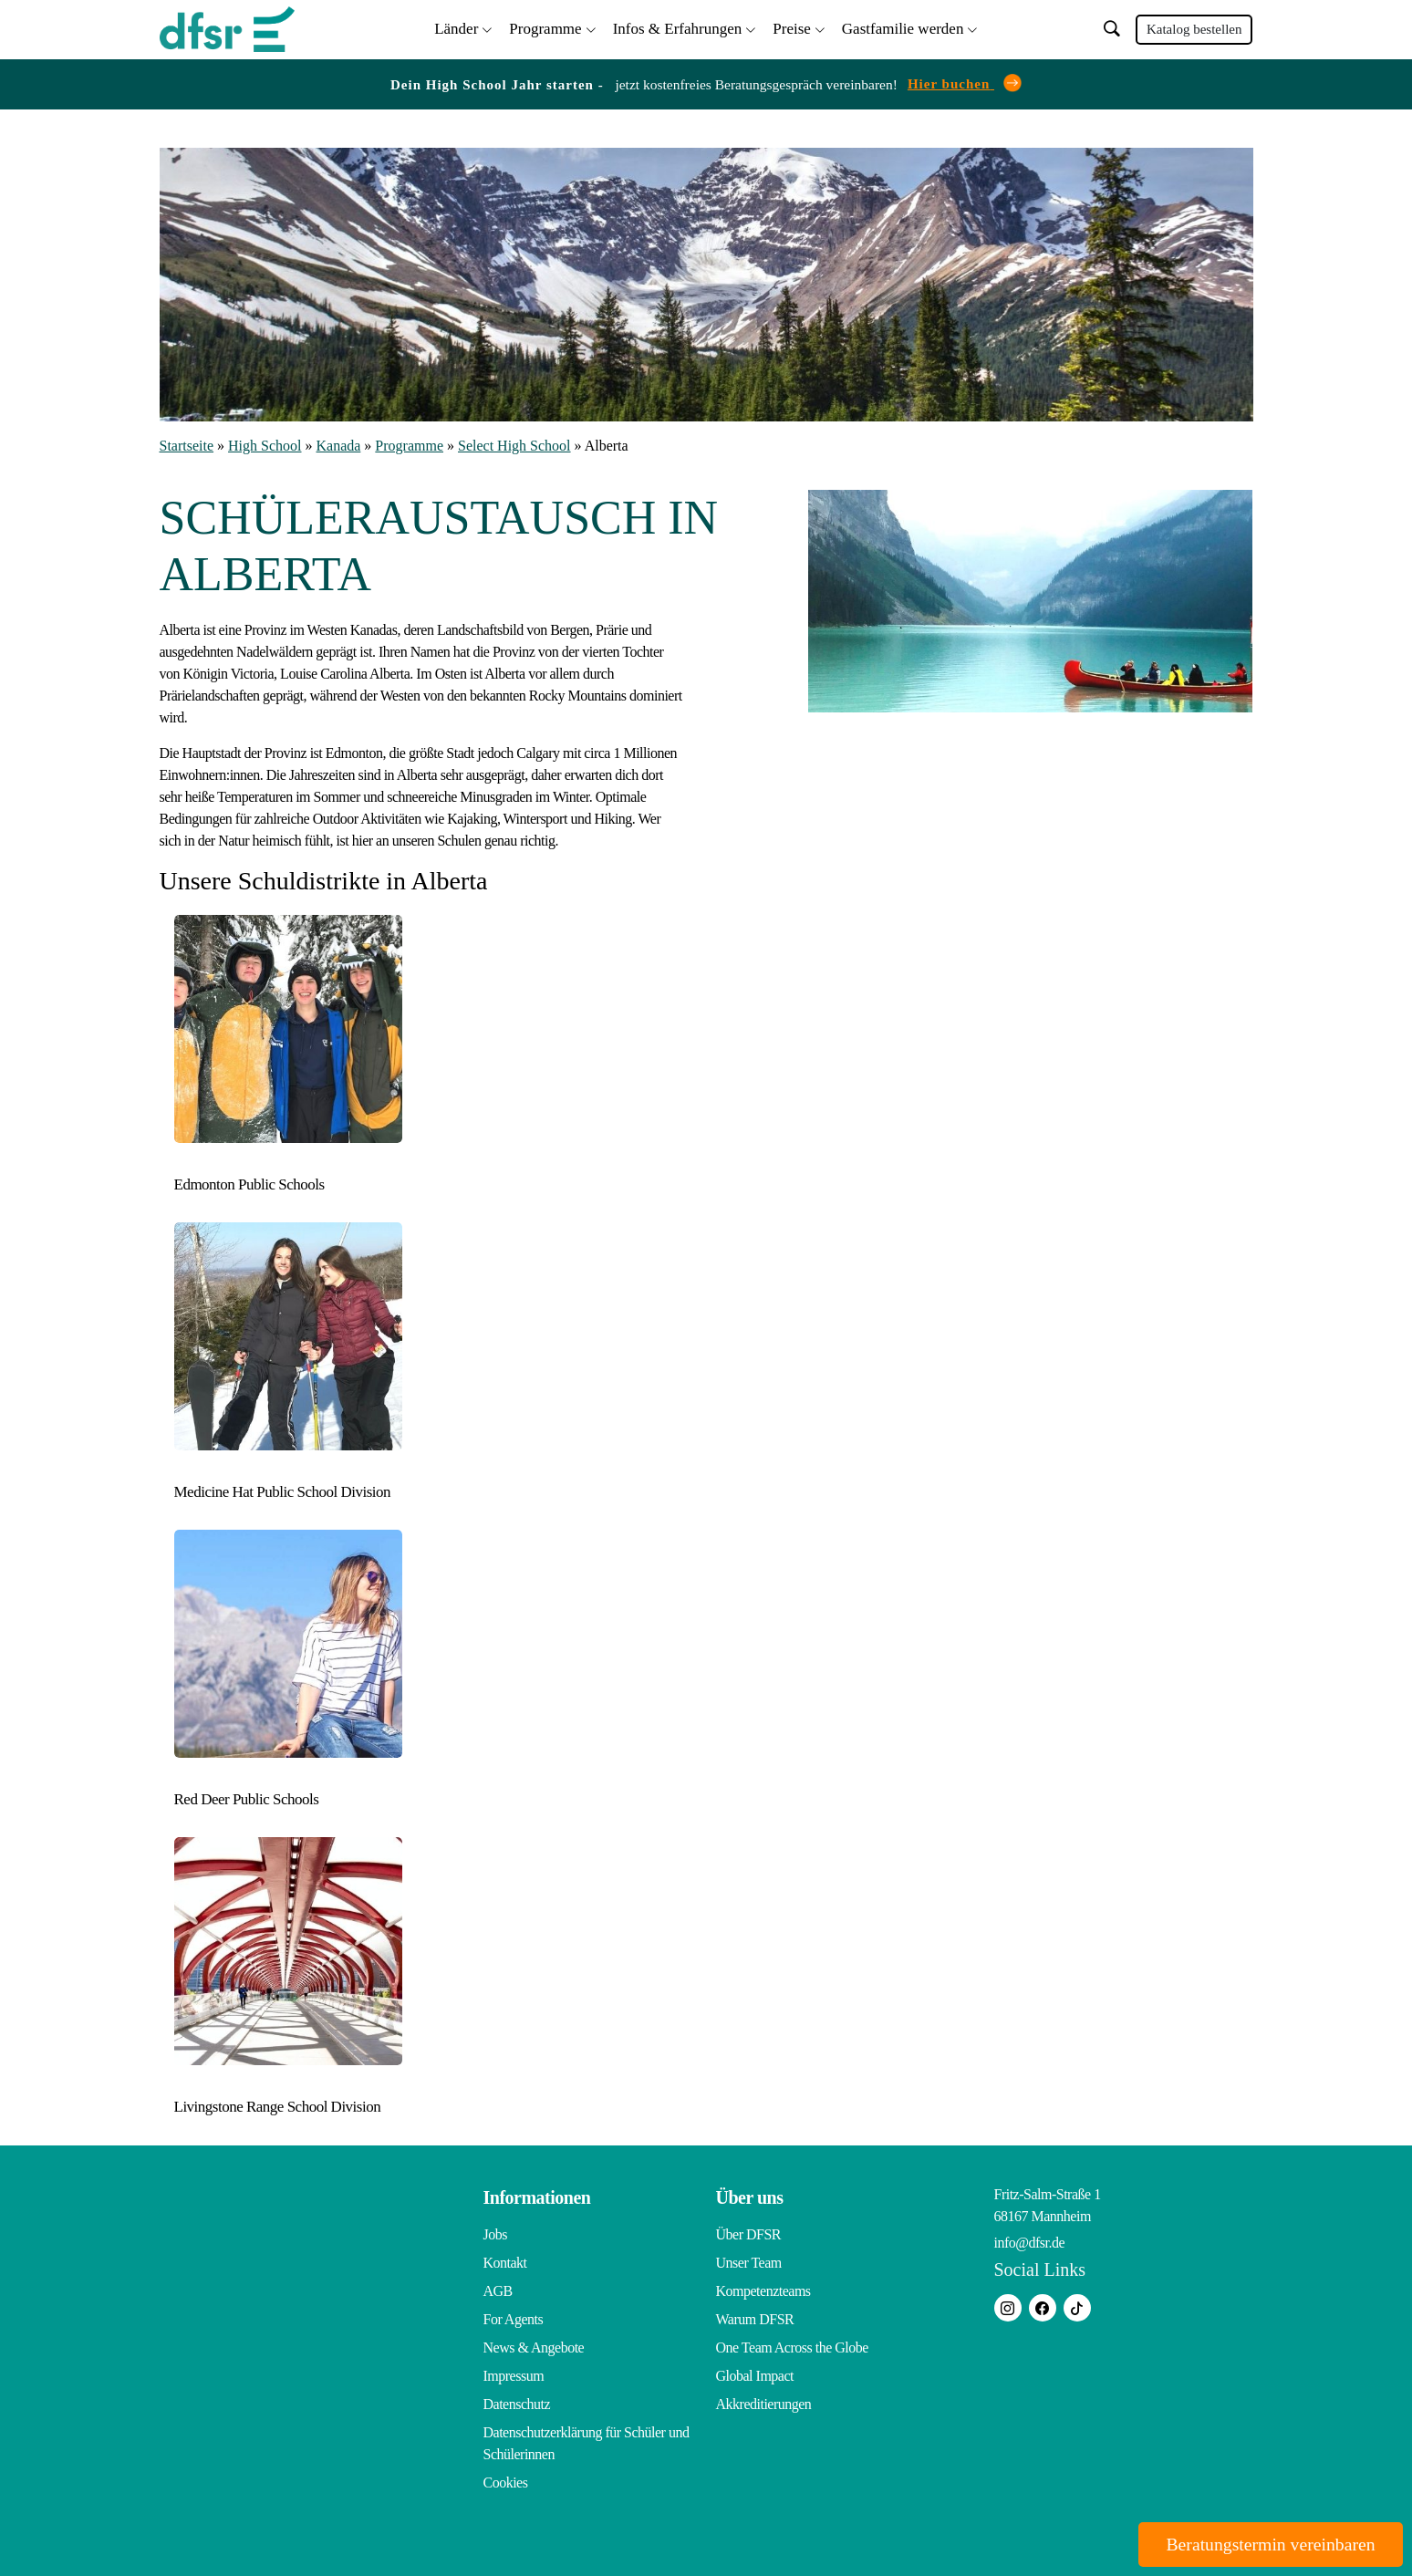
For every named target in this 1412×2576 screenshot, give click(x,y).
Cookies (505, 2481)
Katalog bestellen (1194, 29)
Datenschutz (517, 2403)
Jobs (495, 2233)
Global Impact (755, 2375)
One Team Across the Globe (792, 2346)
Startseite (187, 445)
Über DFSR (749, 2233)
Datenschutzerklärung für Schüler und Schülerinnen (586, 2442)
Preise (792, 27)
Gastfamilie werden (903, 27)
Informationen (537, 2196)
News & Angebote (534, 2346)
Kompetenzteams (763, 2290)
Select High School (514, 445)
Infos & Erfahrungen (677, 27)
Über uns (750, 2196)
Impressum (514, 2375)
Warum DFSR (755, 2318)
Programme (545, 27)
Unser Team (749, 2262)
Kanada (339, 445)
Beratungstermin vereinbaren (1267, 2544)
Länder (456, 27)
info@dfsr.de (1029, 2241)
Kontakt (505, 2262)
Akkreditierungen (764, 2403)
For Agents (513, 2318)
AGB (498, 2290)
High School (264, 445)
